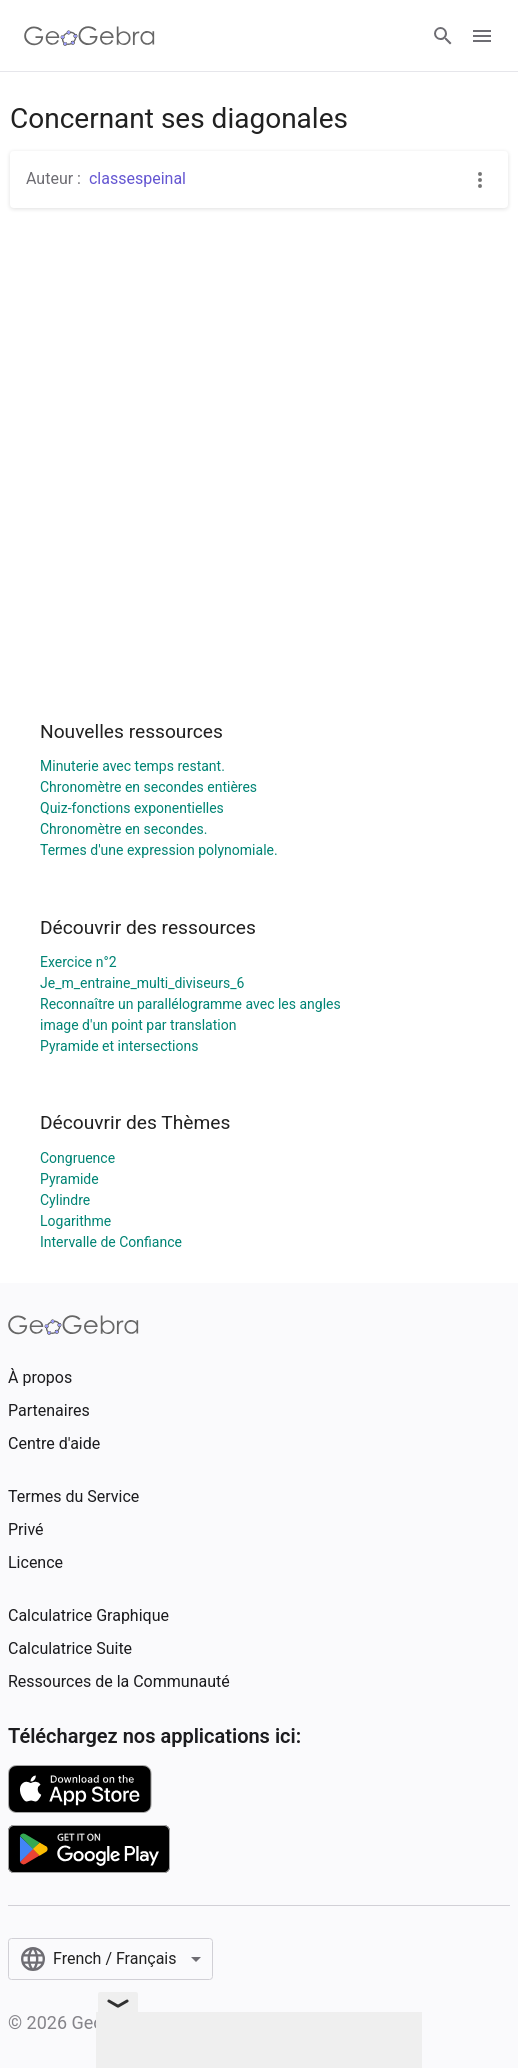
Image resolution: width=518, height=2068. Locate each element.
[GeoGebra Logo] (89, 36)
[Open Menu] (482, 36)
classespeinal (137, 178)
